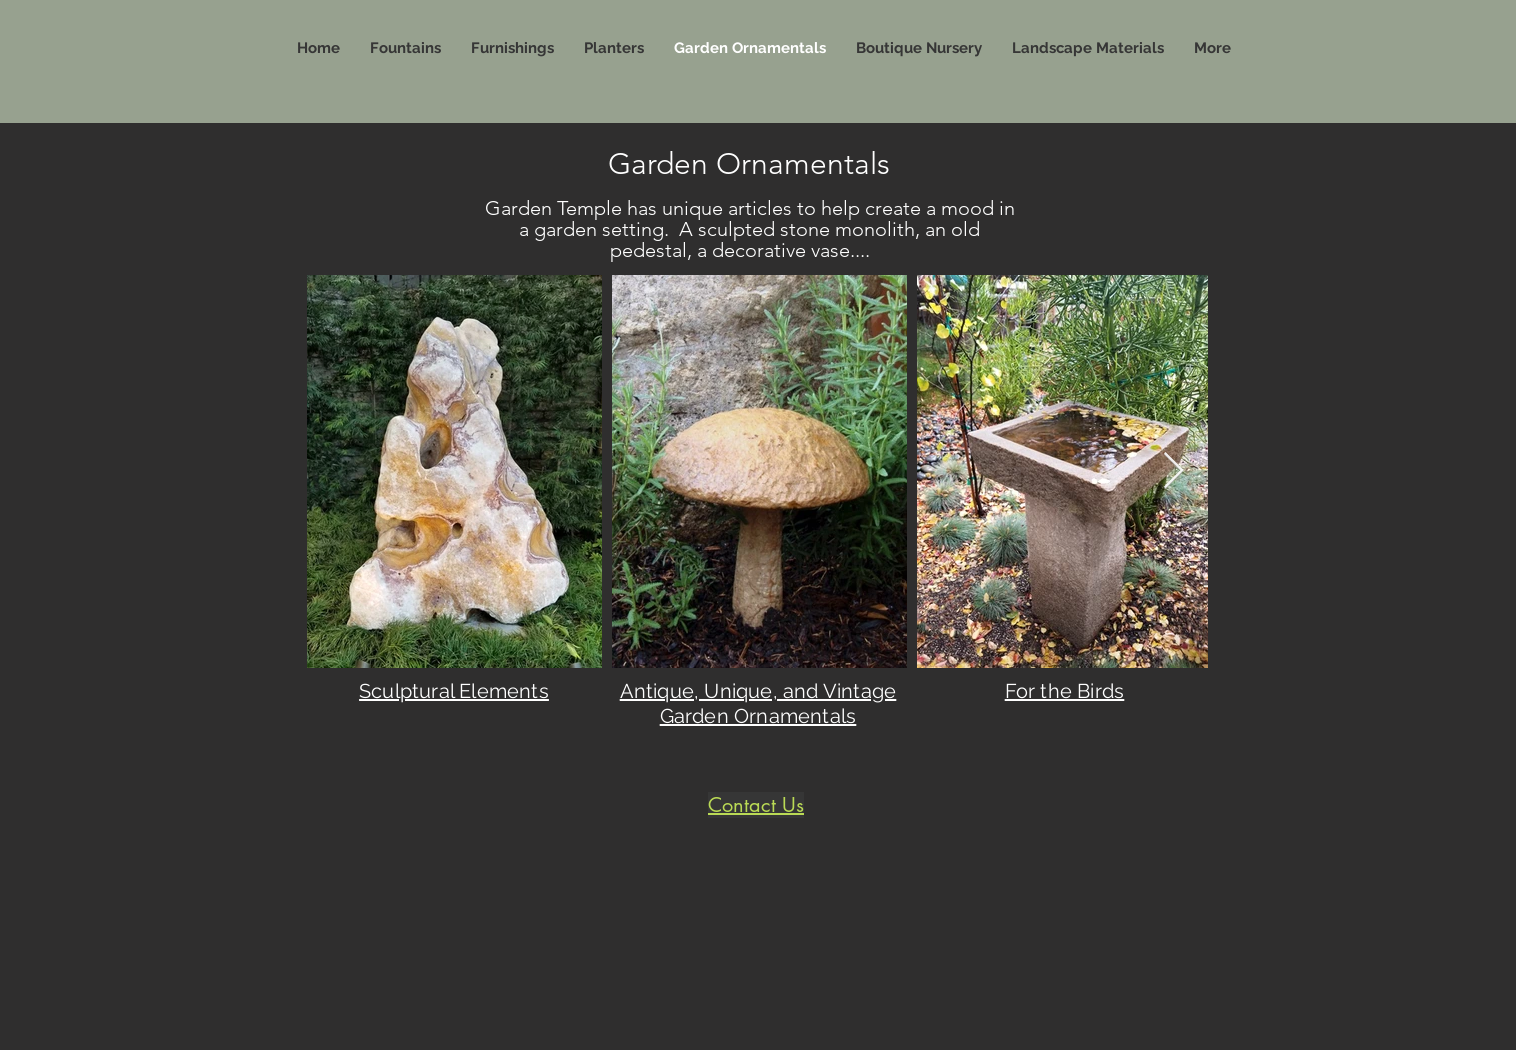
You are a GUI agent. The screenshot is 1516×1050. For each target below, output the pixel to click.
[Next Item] (1173, 471)
